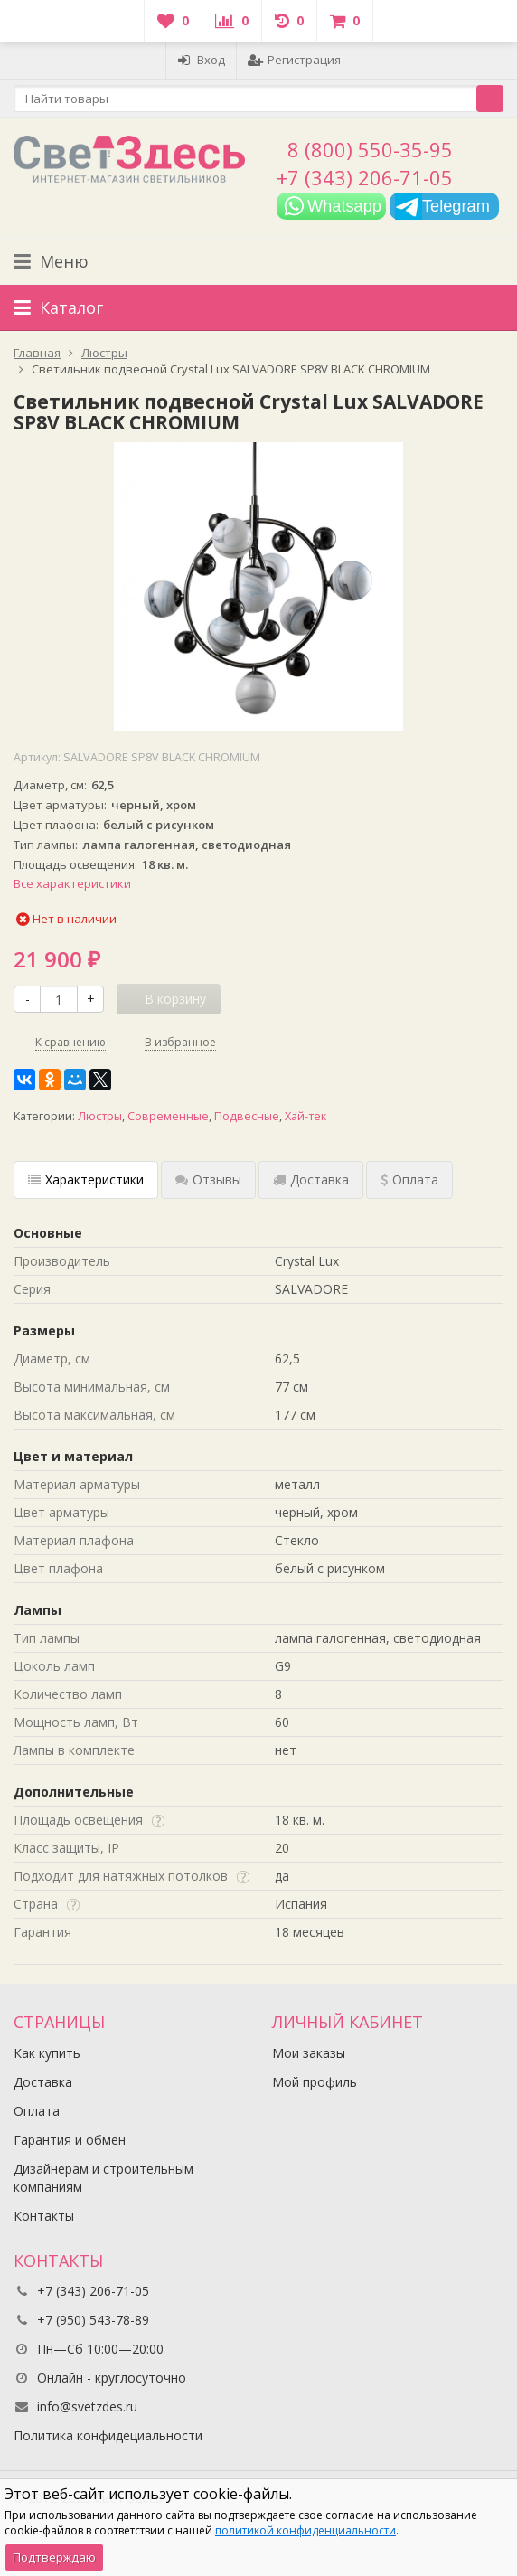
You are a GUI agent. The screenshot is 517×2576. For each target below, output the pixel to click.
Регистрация (294, 60)
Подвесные (246, 1116)
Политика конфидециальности (108, 2435)
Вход (201, 60)
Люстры (100, 1116)
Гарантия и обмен (70, 2139)
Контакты (44, 2215)
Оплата (37, 2110)
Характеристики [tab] (86, 1179)
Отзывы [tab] (208, 1179)
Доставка (43, 2081)
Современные (168, 1116)
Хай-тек (305, 1116)
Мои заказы (308, 2053)
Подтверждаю (54, 2557)
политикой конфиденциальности (305, 2530)
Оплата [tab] (409, 1179)
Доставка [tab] (311, 1179)
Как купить (47, 2053)
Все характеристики (72, 883)
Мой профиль (314, 2081)
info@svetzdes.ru (87, 2406)
